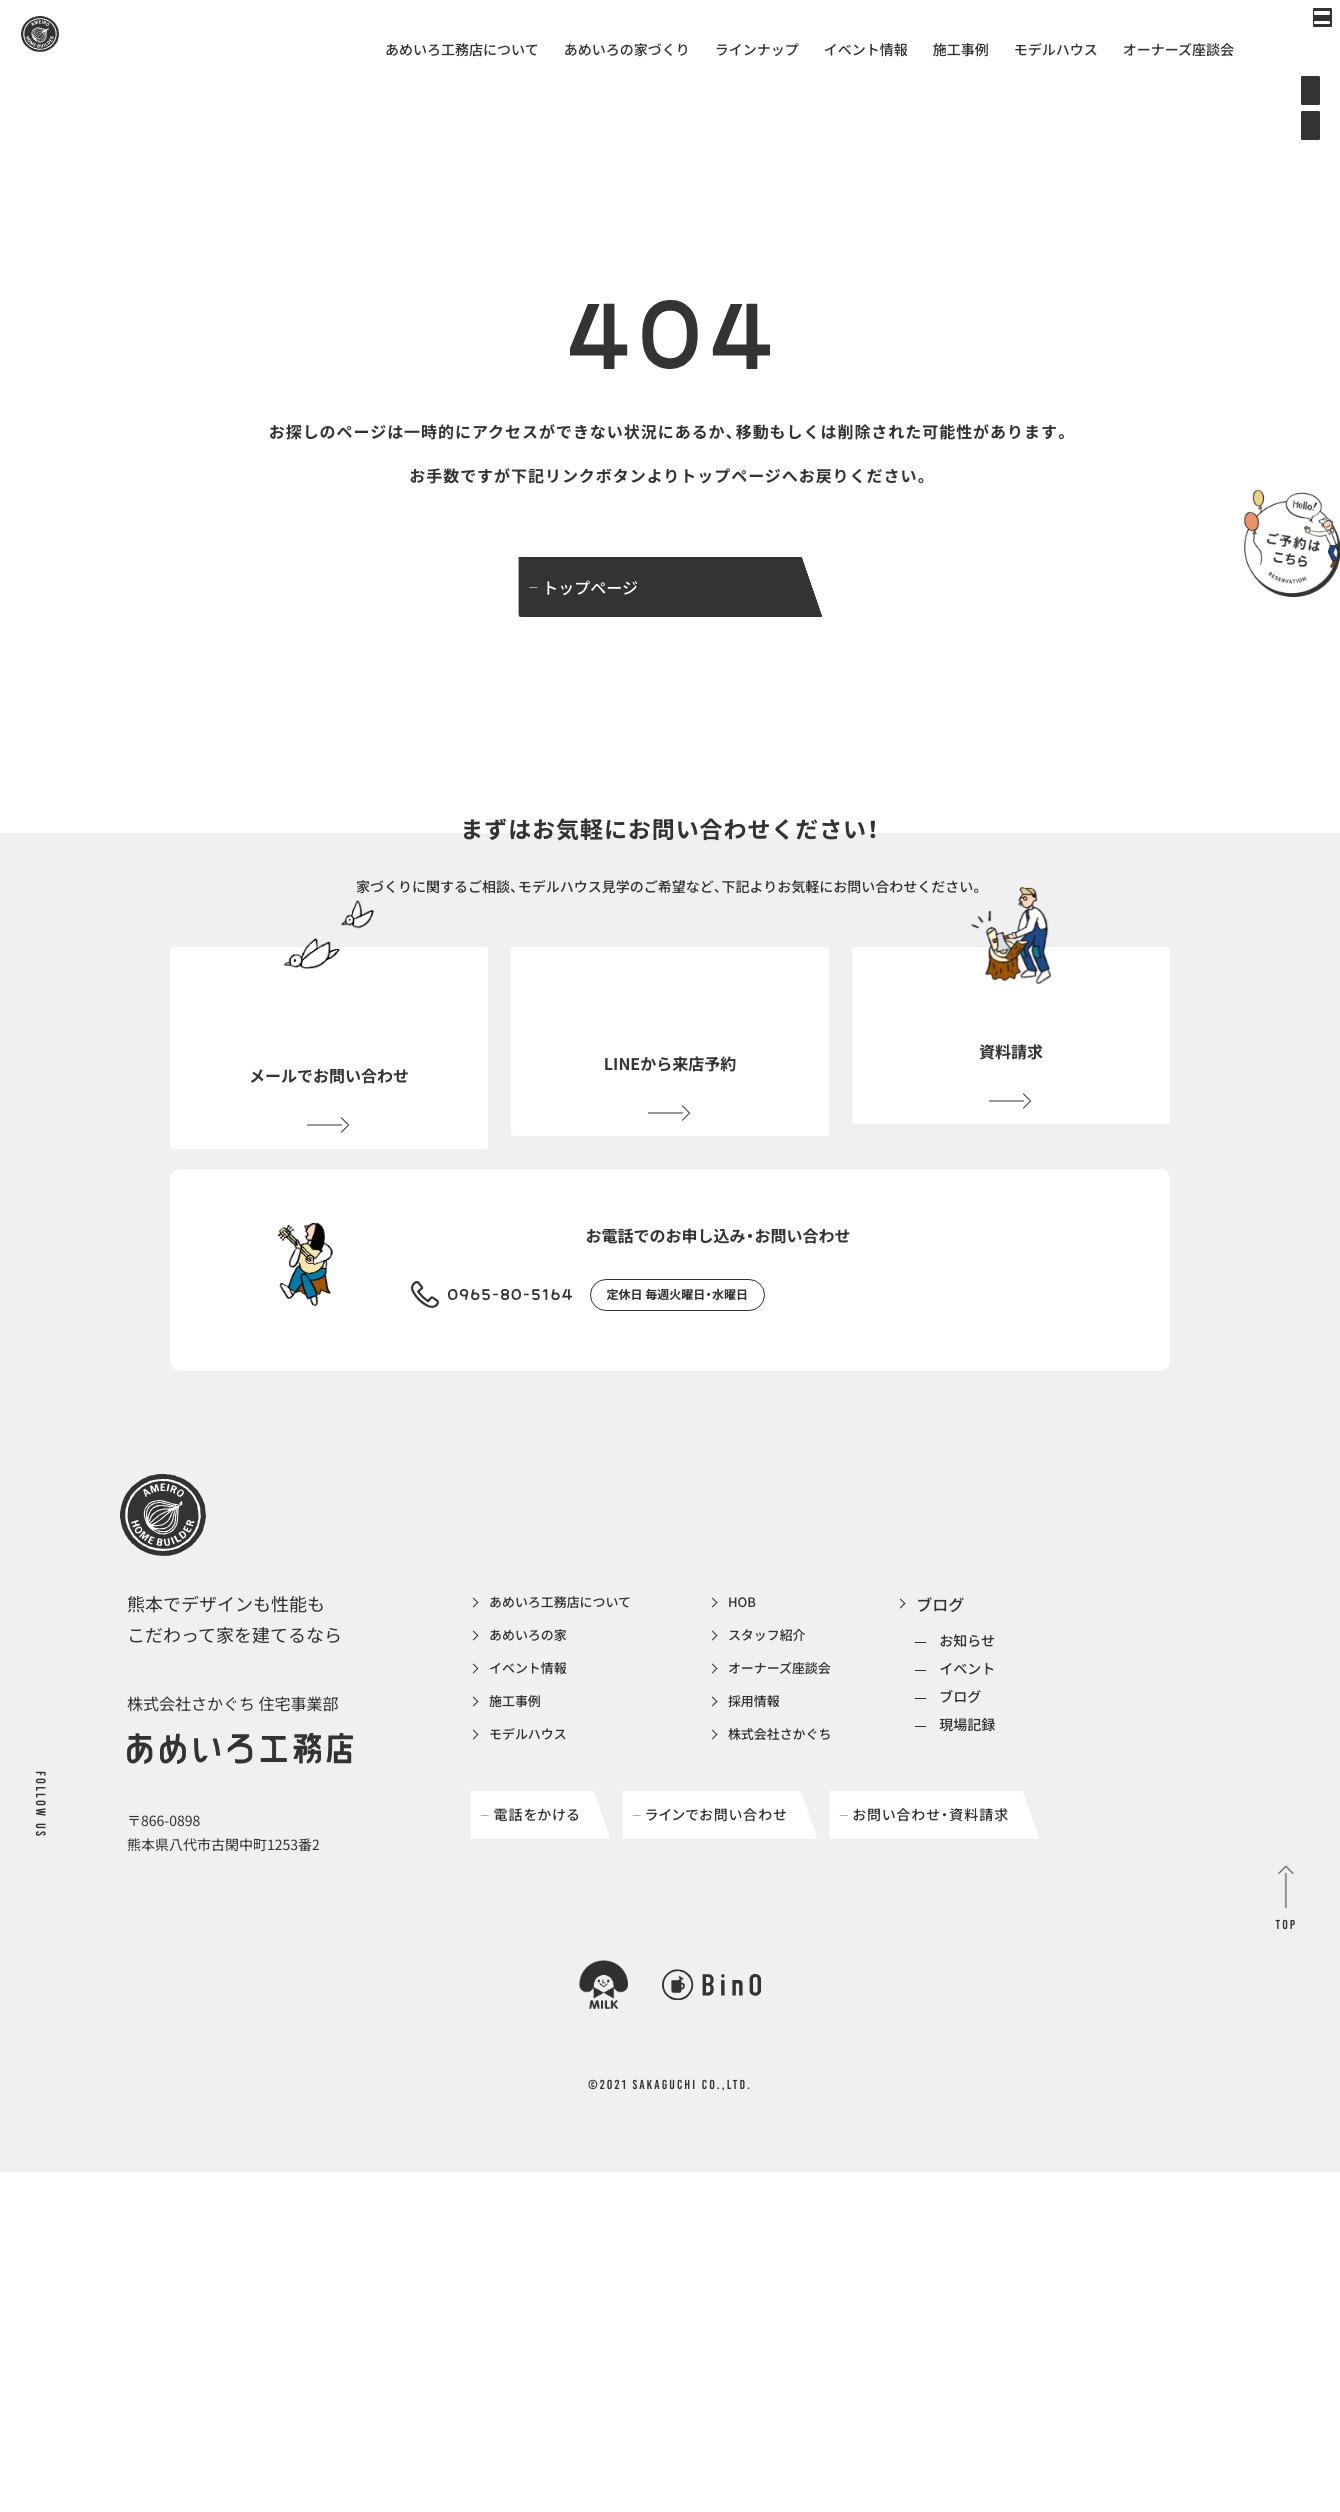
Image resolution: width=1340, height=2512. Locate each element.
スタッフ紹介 (813, 1756)
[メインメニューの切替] (1295, 45)
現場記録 (1032, 1841)
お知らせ (1032, 1757)
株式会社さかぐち (829, 1864)
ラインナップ (757, 50)
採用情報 (797, 1828)
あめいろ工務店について (462, 50)
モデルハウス (1056, 50)
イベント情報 (866, 50)
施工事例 (961, 50)
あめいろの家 (537, 1756)
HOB (782, 1720)
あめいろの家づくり (627, 50)
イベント (1032, 1785)
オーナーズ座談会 (1178, 50)
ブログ (1005, 1720)
